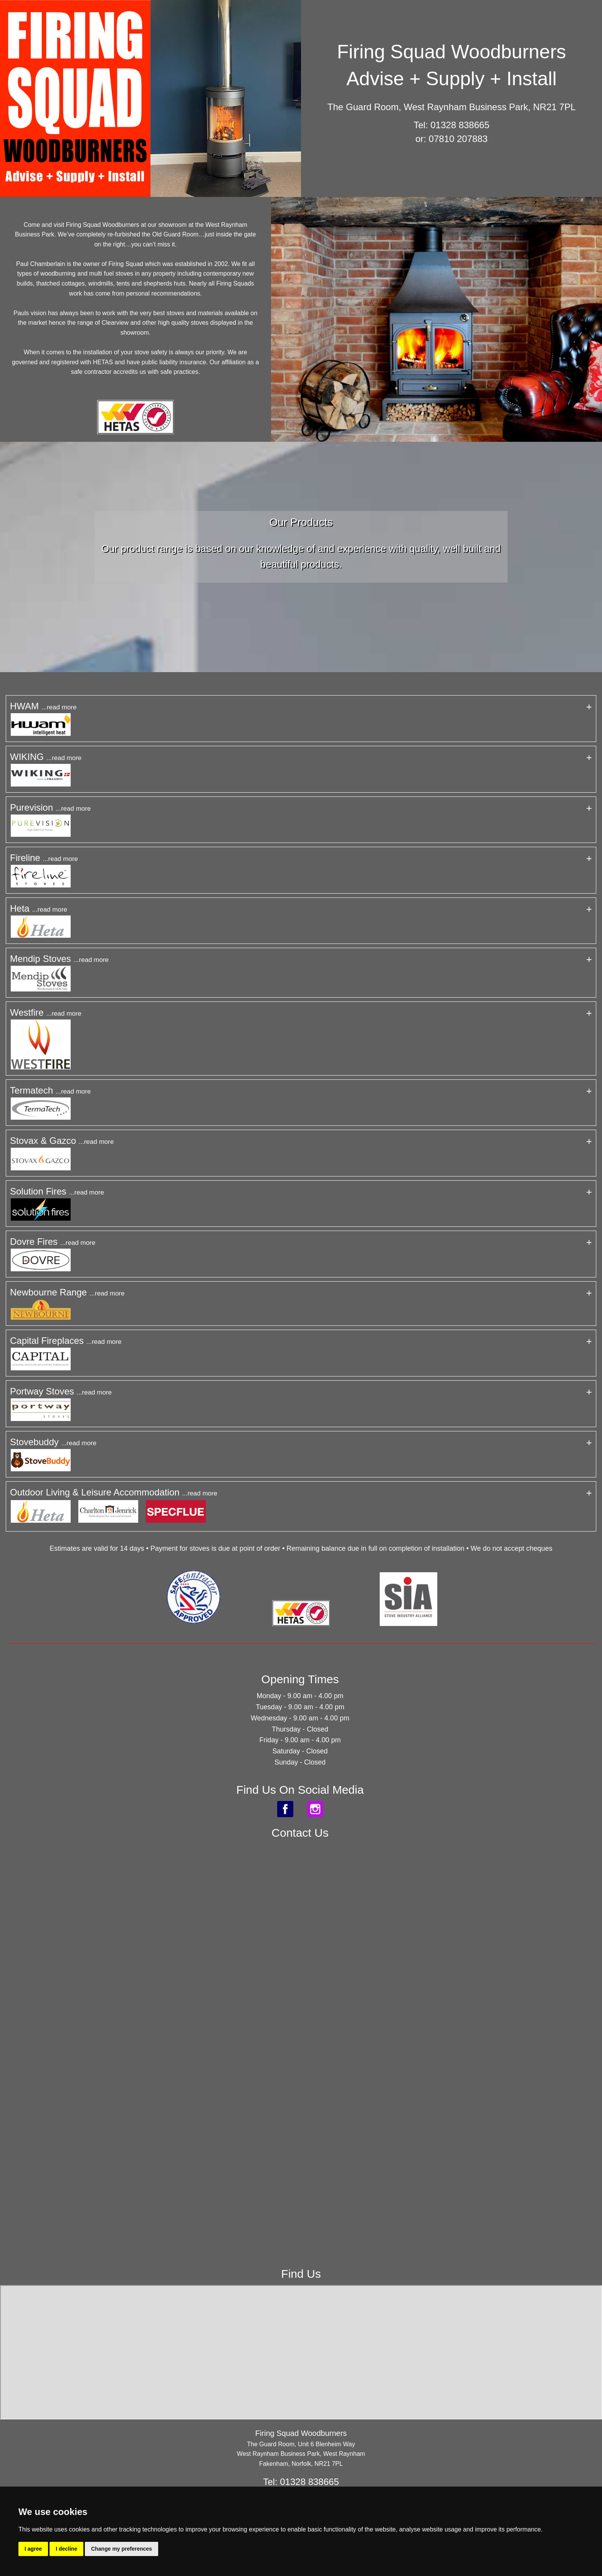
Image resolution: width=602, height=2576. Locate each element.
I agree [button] (33, 2549)
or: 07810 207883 (451, 139)
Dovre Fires (52, 1241)
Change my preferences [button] (121, 2549)
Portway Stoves (61, 1391)
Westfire (45, 1012)
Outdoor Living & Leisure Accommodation (113, 1492)
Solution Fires (57, 1191)
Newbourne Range (67, 1292)
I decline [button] (66, 2549)
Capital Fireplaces (65, 1340)
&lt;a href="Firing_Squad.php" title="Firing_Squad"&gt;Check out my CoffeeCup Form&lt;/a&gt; (300, 2038)
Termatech (50, 1090)
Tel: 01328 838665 (451, 125)
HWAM (43, 706)
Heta (38, 908)
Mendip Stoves (59, 958)
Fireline (44, 858)
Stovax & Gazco (62, 1140)
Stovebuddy (53, 1442)
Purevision (50, 807)
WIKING (45, 757)
